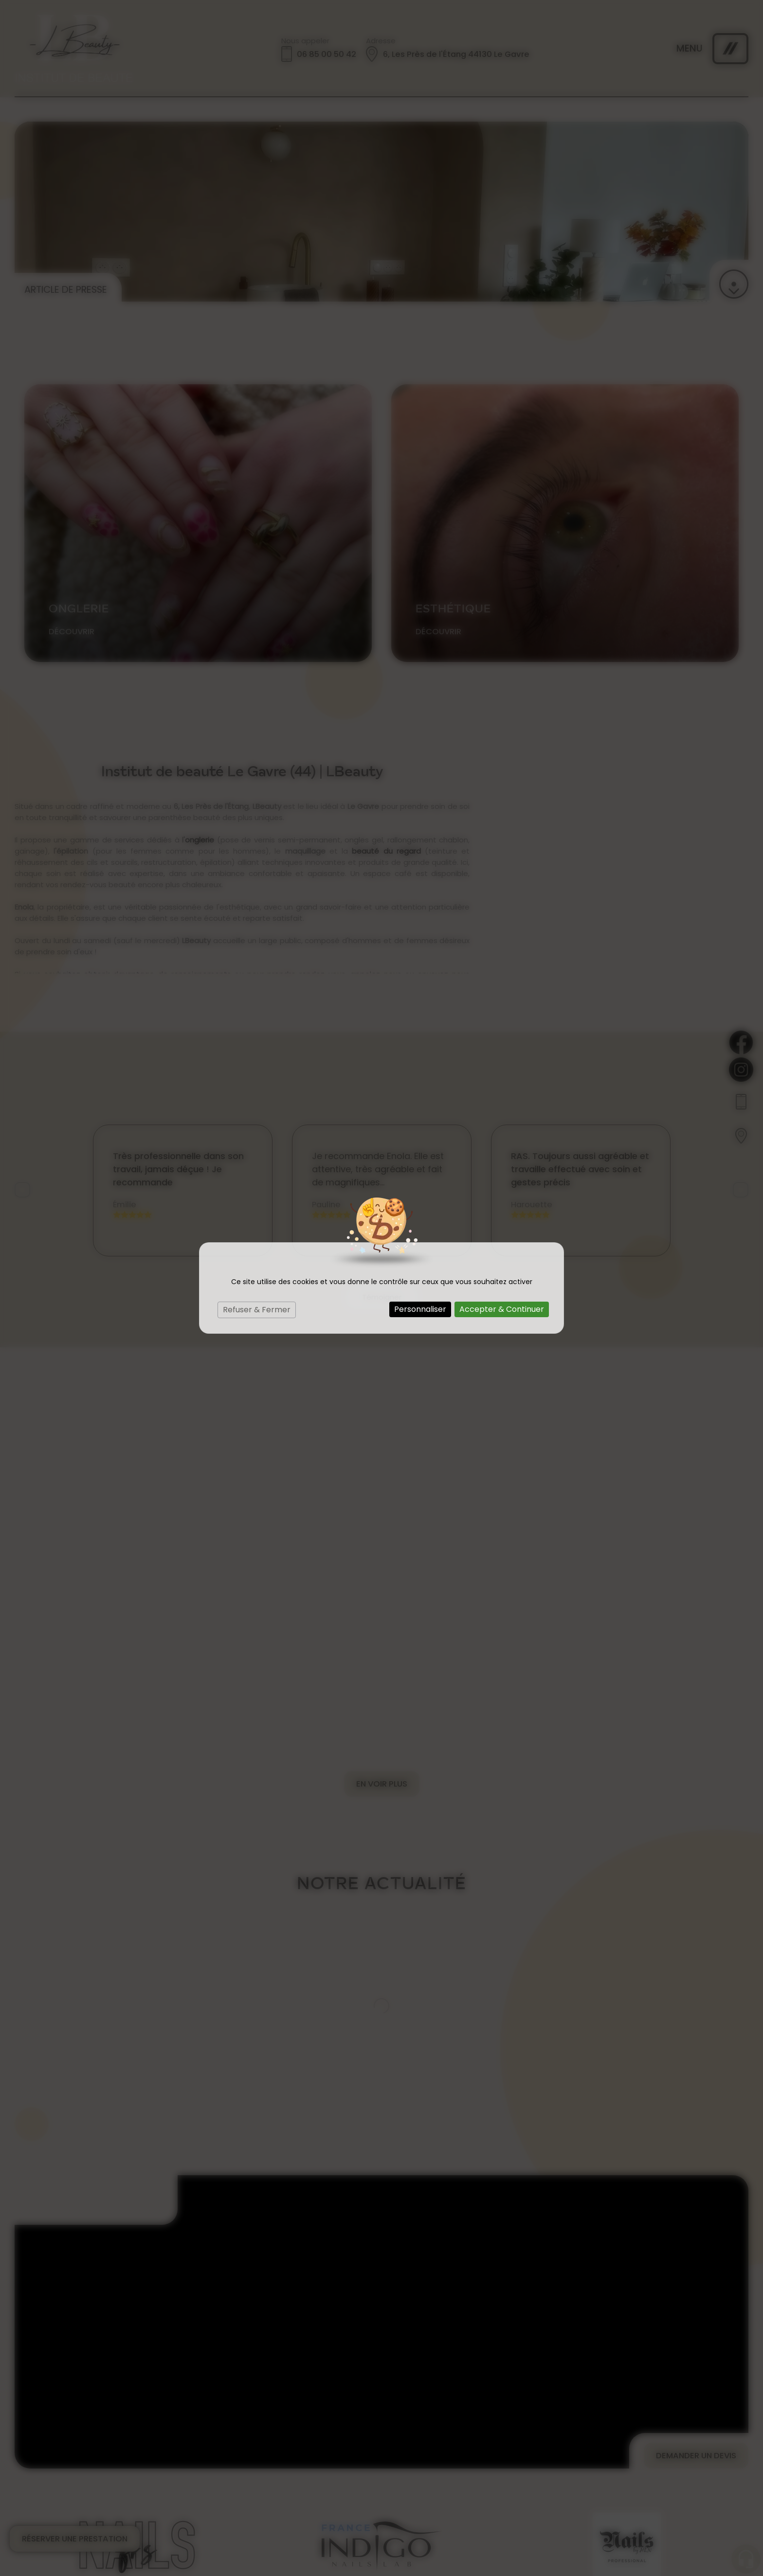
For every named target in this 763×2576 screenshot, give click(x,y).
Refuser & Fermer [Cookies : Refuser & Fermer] (257, 1309)
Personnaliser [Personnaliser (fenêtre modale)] (420, 1309)
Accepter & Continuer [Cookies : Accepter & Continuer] (501, 1309)
